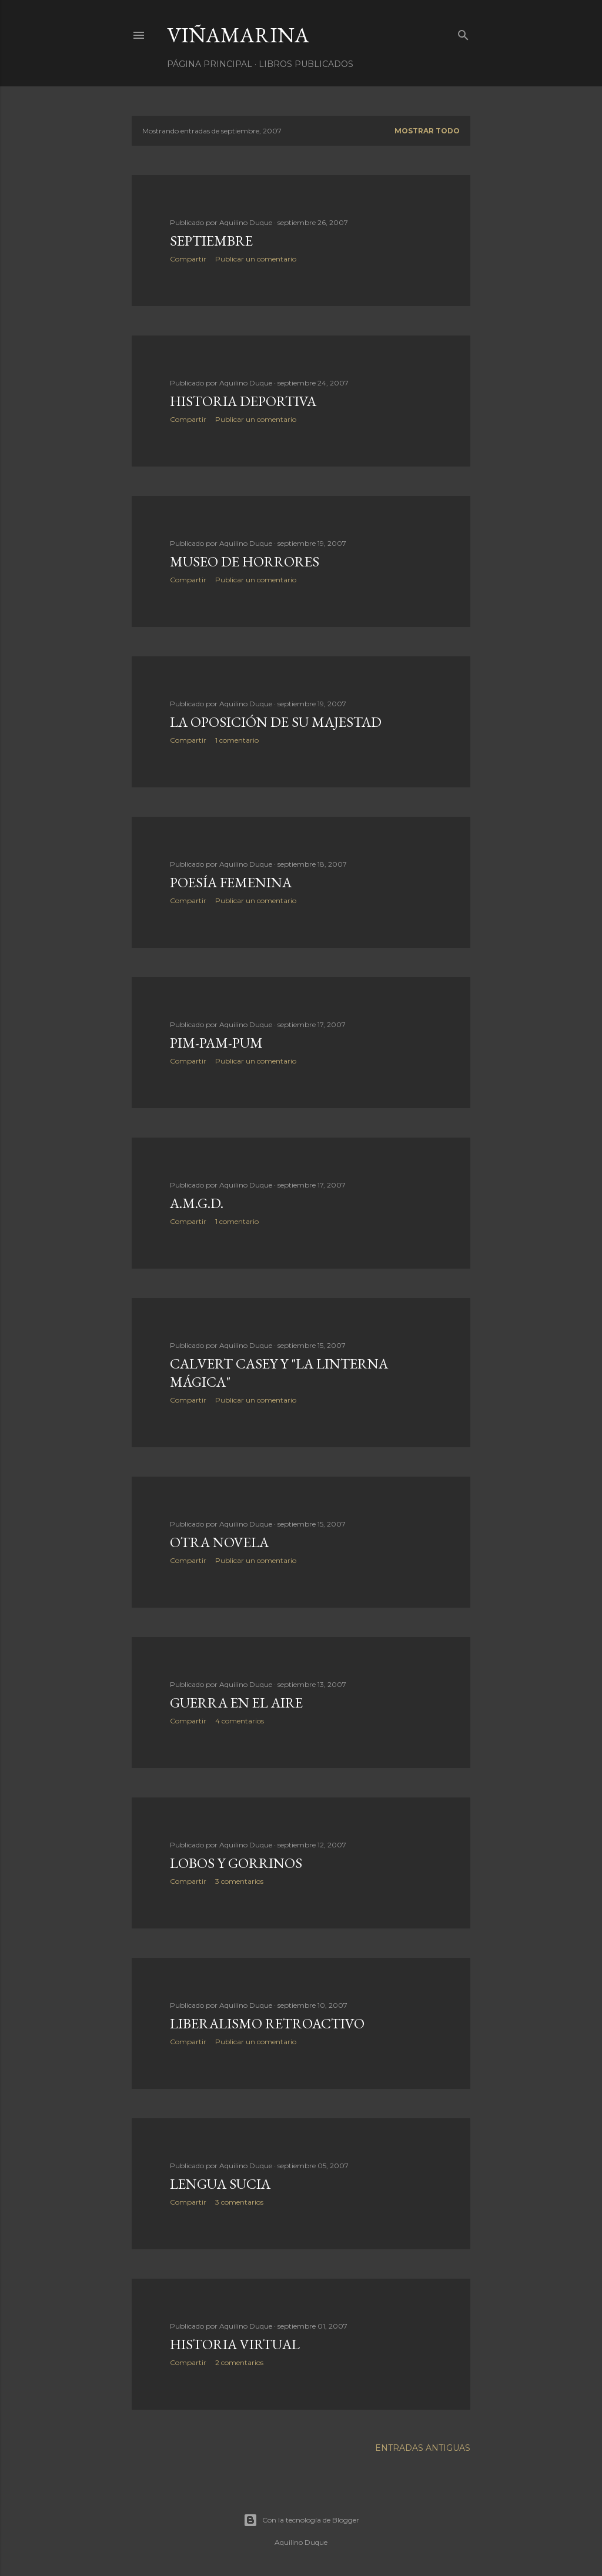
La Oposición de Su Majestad (276, 722)
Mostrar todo (427, 130)
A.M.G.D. (196, 1203)
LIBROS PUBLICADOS (306, 64)
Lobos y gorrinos (236, 1863)
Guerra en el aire (236, 1702)
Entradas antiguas (422, 2448)
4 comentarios (239, 1720)
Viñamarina (238, 35)
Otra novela (219, 1542)
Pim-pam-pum (216, 1043)
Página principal (209, 64)
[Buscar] (463, 32)
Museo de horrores (244, 561)
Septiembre (211, 241)
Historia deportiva (243, 401)
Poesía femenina (231, 882)
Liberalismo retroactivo (267, 2023)
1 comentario (237, 740)
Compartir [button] (188, 258)
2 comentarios (239, 2362)
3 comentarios (239, 1881)
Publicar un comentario (255, 258)
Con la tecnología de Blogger (301, 2520)
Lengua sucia (220, 2184)
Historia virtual (235, 2344)
